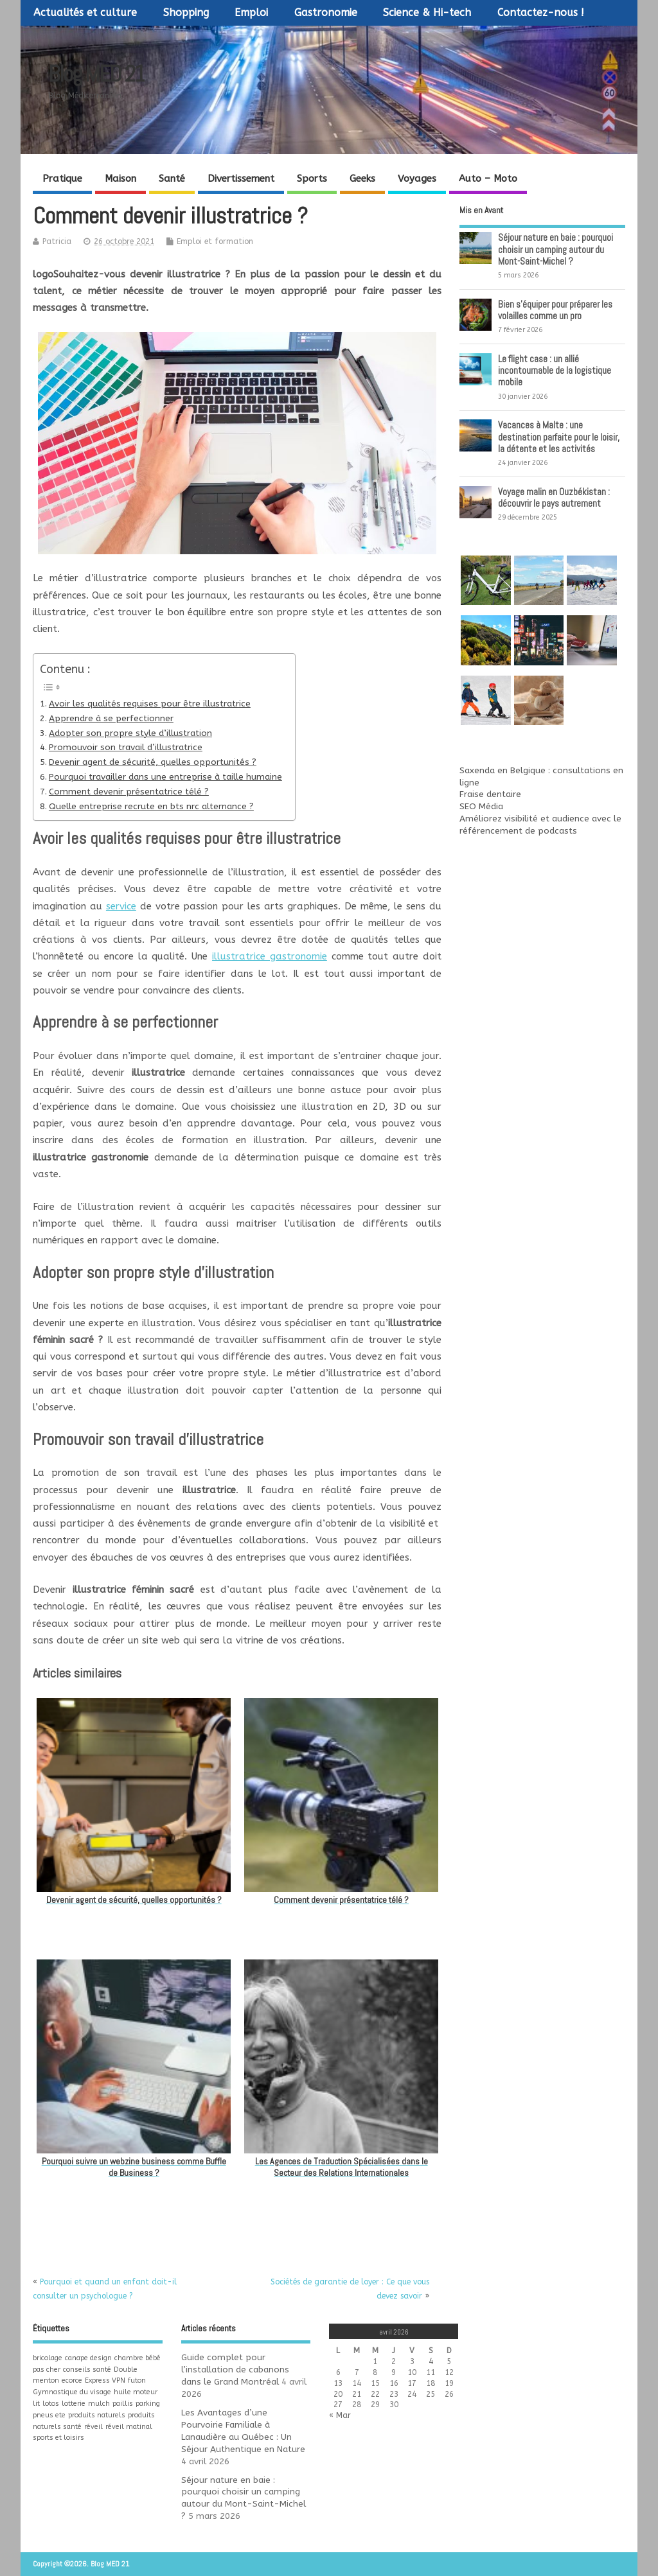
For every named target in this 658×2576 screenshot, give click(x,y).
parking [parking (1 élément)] (148, 2403)
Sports (312, 178)
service (121, 906)
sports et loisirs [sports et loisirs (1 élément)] (58, 2437)
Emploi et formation (215, 241)
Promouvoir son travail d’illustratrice (125, 747)
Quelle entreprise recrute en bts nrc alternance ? (151, 807)
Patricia (56, 241)
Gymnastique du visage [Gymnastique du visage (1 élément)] (72, 2392)
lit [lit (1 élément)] (36, 2403)
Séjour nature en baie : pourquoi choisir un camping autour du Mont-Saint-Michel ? (555, 249)
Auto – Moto (488, 178)
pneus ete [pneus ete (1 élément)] (49, 2415)
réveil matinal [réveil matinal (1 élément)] (128, 2427)
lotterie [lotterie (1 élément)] (73, 2403)
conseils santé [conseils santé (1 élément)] (87, 2369)
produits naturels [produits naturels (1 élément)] (96, 2415)
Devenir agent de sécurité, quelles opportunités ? (152, 762)
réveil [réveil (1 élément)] (93, 2427)
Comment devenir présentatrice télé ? (129, 792)
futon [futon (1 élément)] (137, 2380)
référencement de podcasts (518, 831)
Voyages (417, 178)
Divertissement (241, 178)
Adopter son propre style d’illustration (130, 733)
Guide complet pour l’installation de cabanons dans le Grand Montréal (235, 2370)
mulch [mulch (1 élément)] (99, 2403)
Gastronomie (325, 12)
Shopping (186, 12)
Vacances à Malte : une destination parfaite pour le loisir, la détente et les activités (558, 436)
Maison (120, 178)
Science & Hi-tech (427, 12)
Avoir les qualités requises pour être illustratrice (150, 704)
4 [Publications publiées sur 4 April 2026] (431, 2361)
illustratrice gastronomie (269, 956)
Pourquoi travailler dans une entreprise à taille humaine (165, 777)
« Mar (340, 2415)
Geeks (362, 178)
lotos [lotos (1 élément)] (50, 2403)
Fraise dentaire (490, 794)
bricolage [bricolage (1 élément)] (47, 2358)
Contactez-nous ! (540, 12)
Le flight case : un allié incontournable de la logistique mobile (554, 370)
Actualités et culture (85, 12)
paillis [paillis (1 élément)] (122, 2403)
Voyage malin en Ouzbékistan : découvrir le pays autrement (554, 497)
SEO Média (481, 807)
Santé (172, 178)
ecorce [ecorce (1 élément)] (72, 2380)
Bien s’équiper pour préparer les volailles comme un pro (555, 310)
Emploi (251, 12)
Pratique (62, 178)
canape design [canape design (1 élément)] (88, 2358)
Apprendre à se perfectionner (111, 719)
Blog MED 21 (96, 74)
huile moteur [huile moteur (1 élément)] (135, 2392)
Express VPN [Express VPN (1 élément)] (105, 2380)
